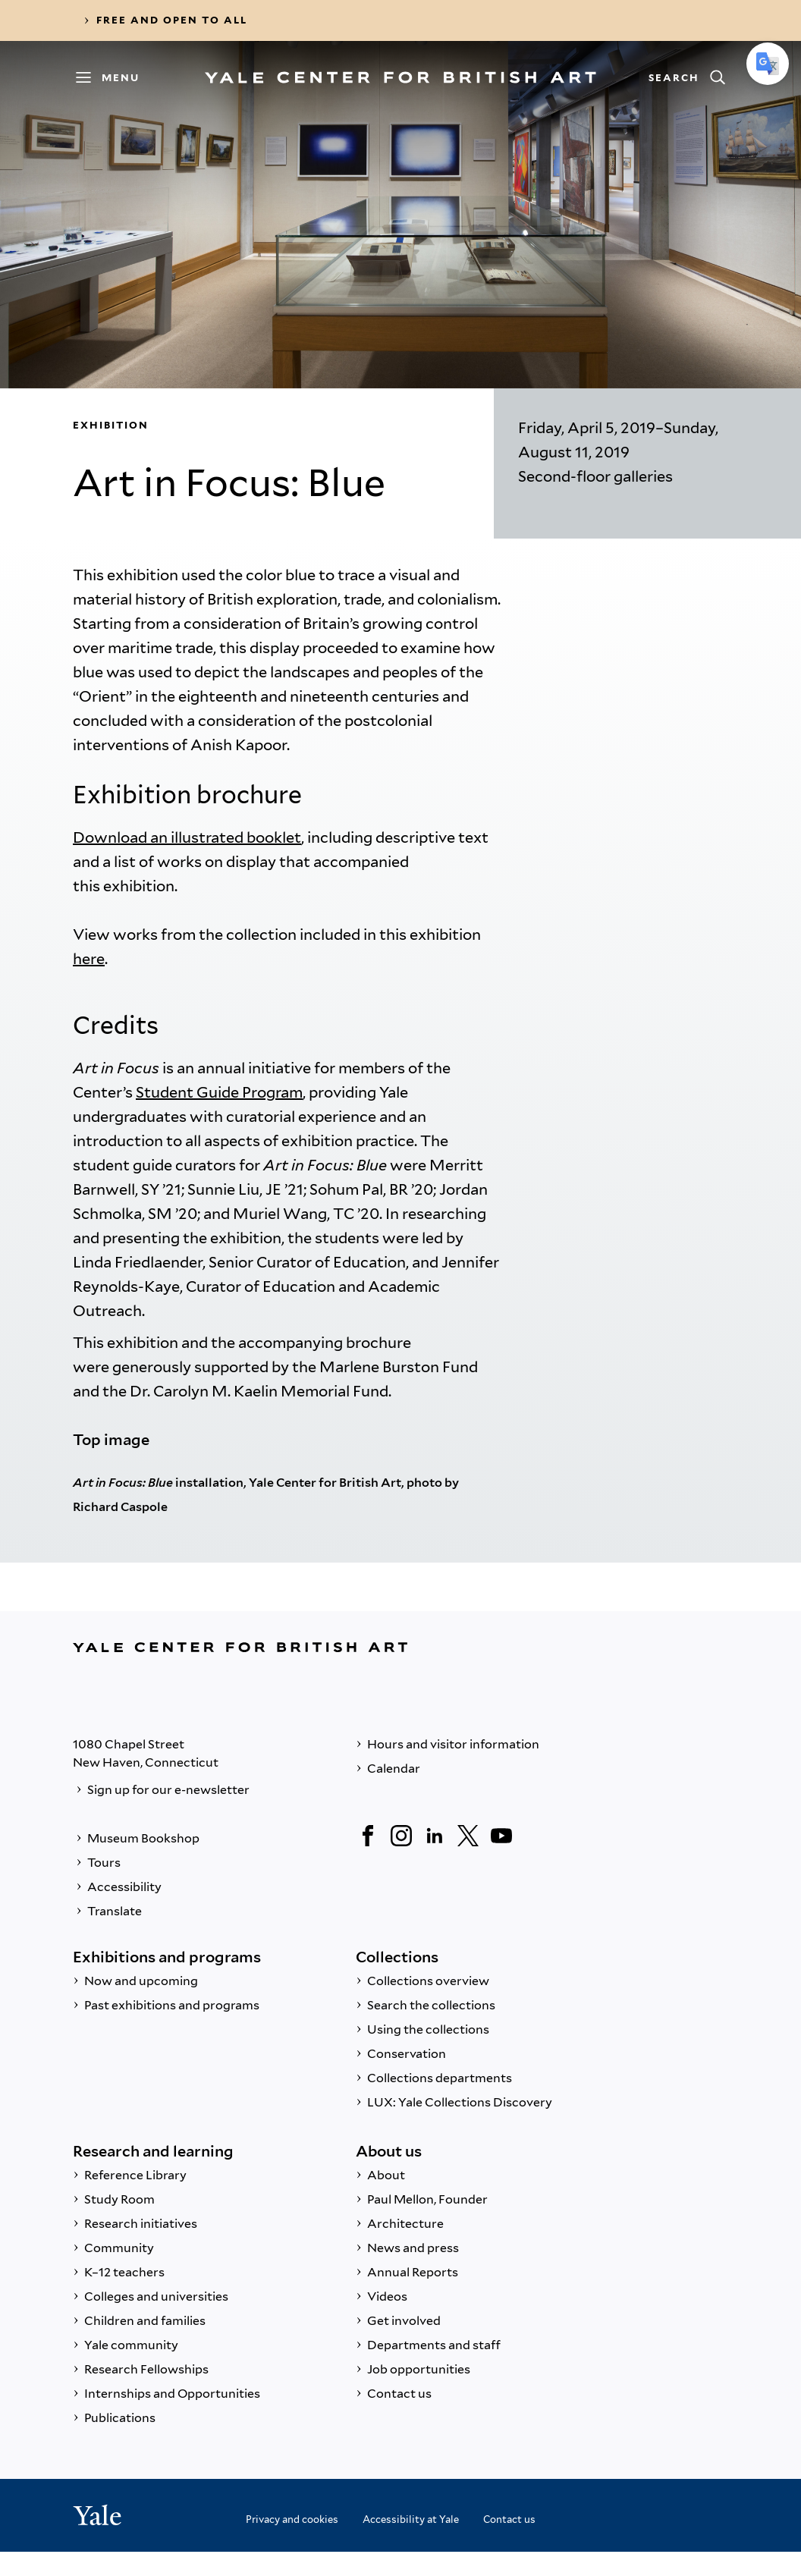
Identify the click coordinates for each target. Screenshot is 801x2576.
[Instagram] (401, 1836)
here (89, 959)
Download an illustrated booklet (187, 837)
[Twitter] (468, 1836)
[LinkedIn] (434, 1836)
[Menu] (114, 77)
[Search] (686, 77)
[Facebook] (368, 1836)
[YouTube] (501, 1836)
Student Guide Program (219, 1092)
